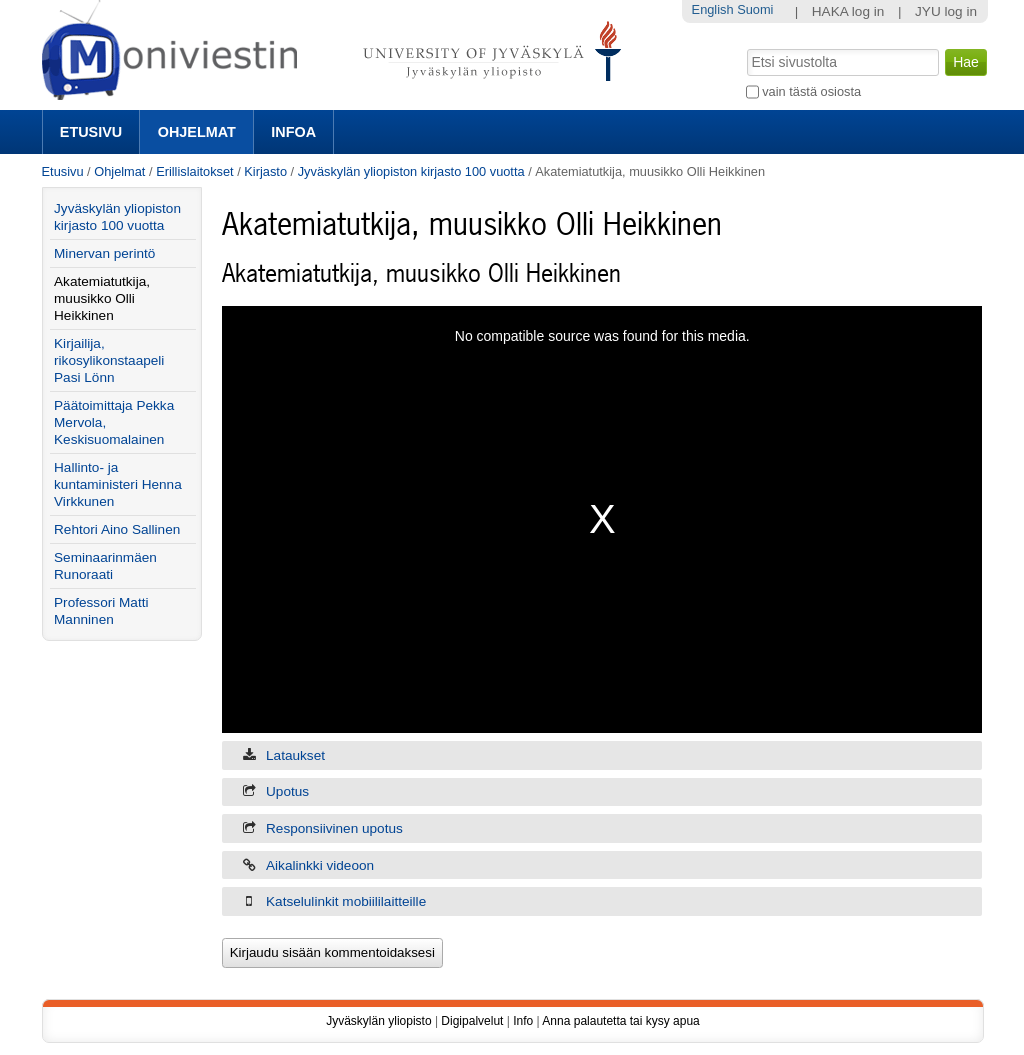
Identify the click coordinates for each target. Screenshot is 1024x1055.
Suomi (755, 9)
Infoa (293, 132)
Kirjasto (265, 171)
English (713, 9)
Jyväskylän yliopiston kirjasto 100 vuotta (411, 171)
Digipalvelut (472, 1021)
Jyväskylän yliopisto (378, 1021)
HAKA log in (848, 11)
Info (523, 1021)
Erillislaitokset (195, 171)
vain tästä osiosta (811, 91)
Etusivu (91, 132)
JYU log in (946, 11)
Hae (744, 47)
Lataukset (295, 755)
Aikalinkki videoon (320, 865)
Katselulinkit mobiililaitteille (346, 901)
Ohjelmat (197, 132)
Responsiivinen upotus (334, 828)
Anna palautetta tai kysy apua (620, 1021)
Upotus (287, 791)
